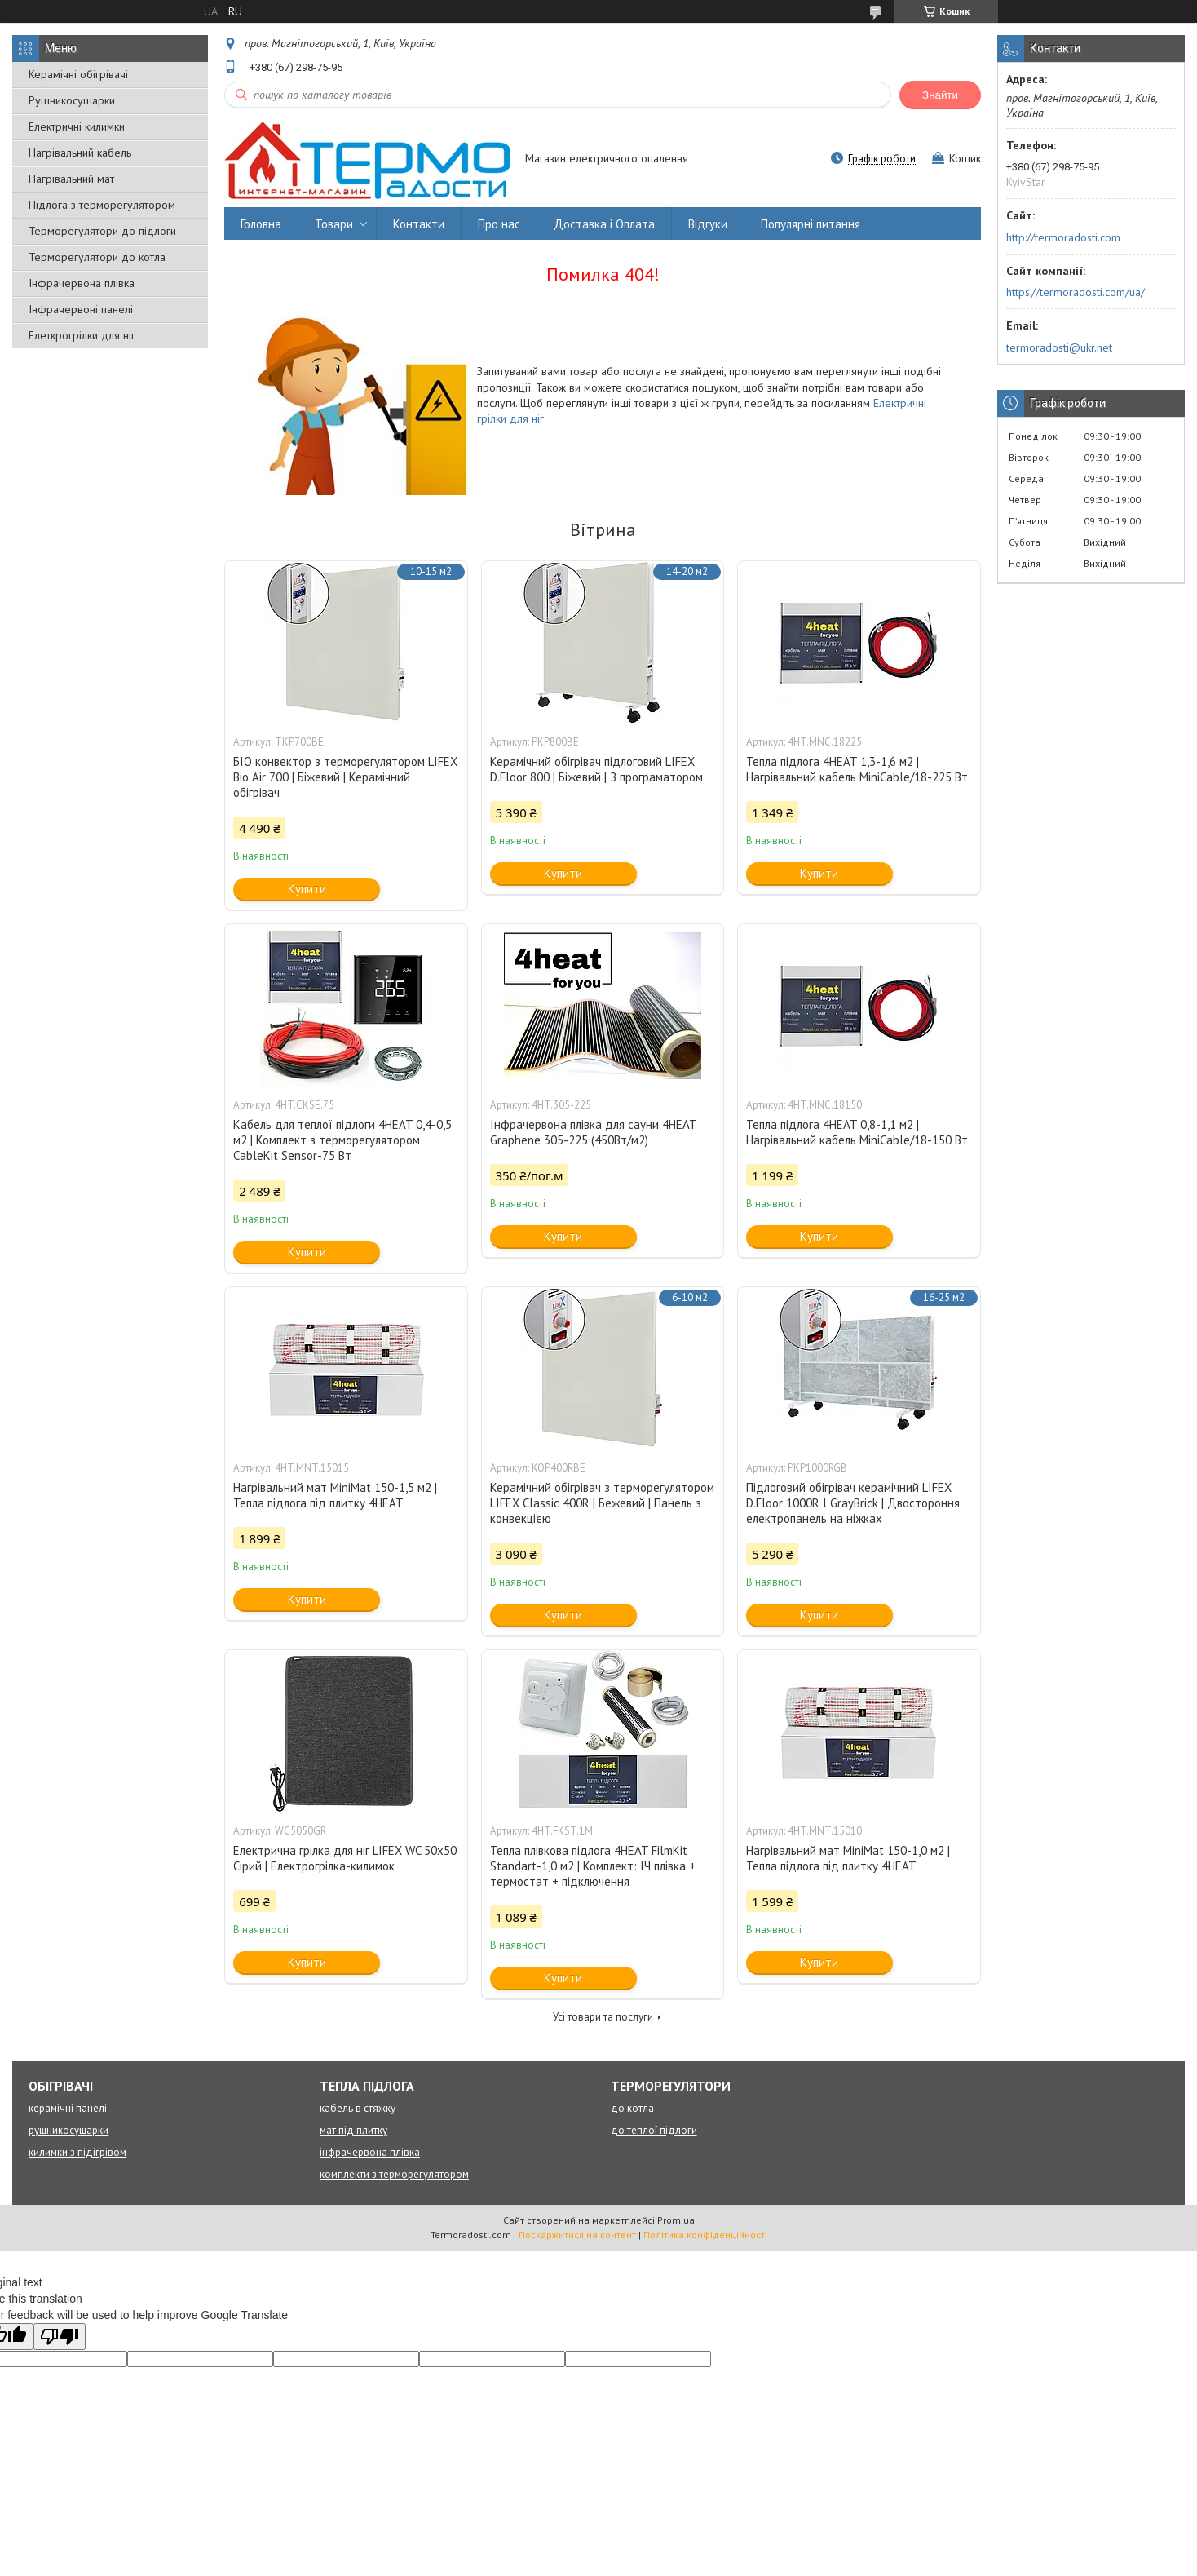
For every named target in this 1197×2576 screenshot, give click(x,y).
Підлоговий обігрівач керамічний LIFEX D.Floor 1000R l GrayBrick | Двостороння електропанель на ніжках (853, 1503)
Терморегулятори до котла (97, 257)
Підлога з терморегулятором (102, 204)
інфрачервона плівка (370, 2152)
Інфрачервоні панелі (81, 309)
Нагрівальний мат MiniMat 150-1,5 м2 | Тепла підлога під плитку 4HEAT (335, 1495)
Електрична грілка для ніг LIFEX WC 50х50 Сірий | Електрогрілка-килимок (345, 1858)
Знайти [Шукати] (940, 95)
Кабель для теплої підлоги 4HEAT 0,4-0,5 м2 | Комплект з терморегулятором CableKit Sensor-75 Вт (342, 1140)
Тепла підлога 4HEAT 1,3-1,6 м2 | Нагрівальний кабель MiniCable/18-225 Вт (857, 769)
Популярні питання (810, 224)
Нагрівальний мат (71, 178)
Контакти (418, 224)
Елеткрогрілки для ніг (82, 335)
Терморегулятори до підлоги (102, 231)
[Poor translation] (59, 2336)
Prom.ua (676, 2220)
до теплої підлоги (654, 2130)
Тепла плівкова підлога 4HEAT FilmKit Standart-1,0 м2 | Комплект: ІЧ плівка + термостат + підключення (593, 1866)
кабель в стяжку (357, 2108)
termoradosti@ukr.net (1059, 347)
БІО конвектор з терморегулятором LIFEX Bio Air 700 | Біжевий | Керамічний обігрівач (345, 777)
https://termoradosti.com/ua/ (1075, 292)
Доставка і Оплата (604, 224)
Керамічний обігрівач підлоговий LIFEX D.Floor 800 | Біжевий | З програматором (596, 769)
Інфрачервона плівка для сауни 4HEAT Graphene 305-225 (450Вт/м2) (593, 1132)
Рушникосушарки (72, 100)
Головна (261, 224)
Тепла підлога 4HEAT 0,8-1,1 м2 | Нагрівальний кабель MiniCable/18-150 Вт (857, 1132)
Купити (307, 888)
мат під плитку (353, 2130)
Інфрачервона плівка (82, 283)
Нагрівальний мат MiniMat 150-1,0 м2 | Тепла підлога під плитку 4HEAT (848, 1858)
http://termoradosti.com (1063, 237)
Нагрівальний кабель (80, 152)
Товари (334, 224)
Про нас (499, 224)
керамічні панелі (68, 2108)
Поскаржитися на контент (577, 2235)
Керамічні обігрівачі (78, 74)
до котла (632, 2108)
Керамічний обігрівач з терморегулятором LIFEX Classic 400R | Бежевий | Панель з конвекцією (602, 1503)
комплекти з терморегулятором (394, 2174)
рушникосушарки (68, 2130)
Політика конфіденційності (705, 2235)
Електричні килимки (77, 126)
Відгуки (707, 224)
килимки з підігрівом (77, 2152)
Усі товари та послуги (603, 2017)
